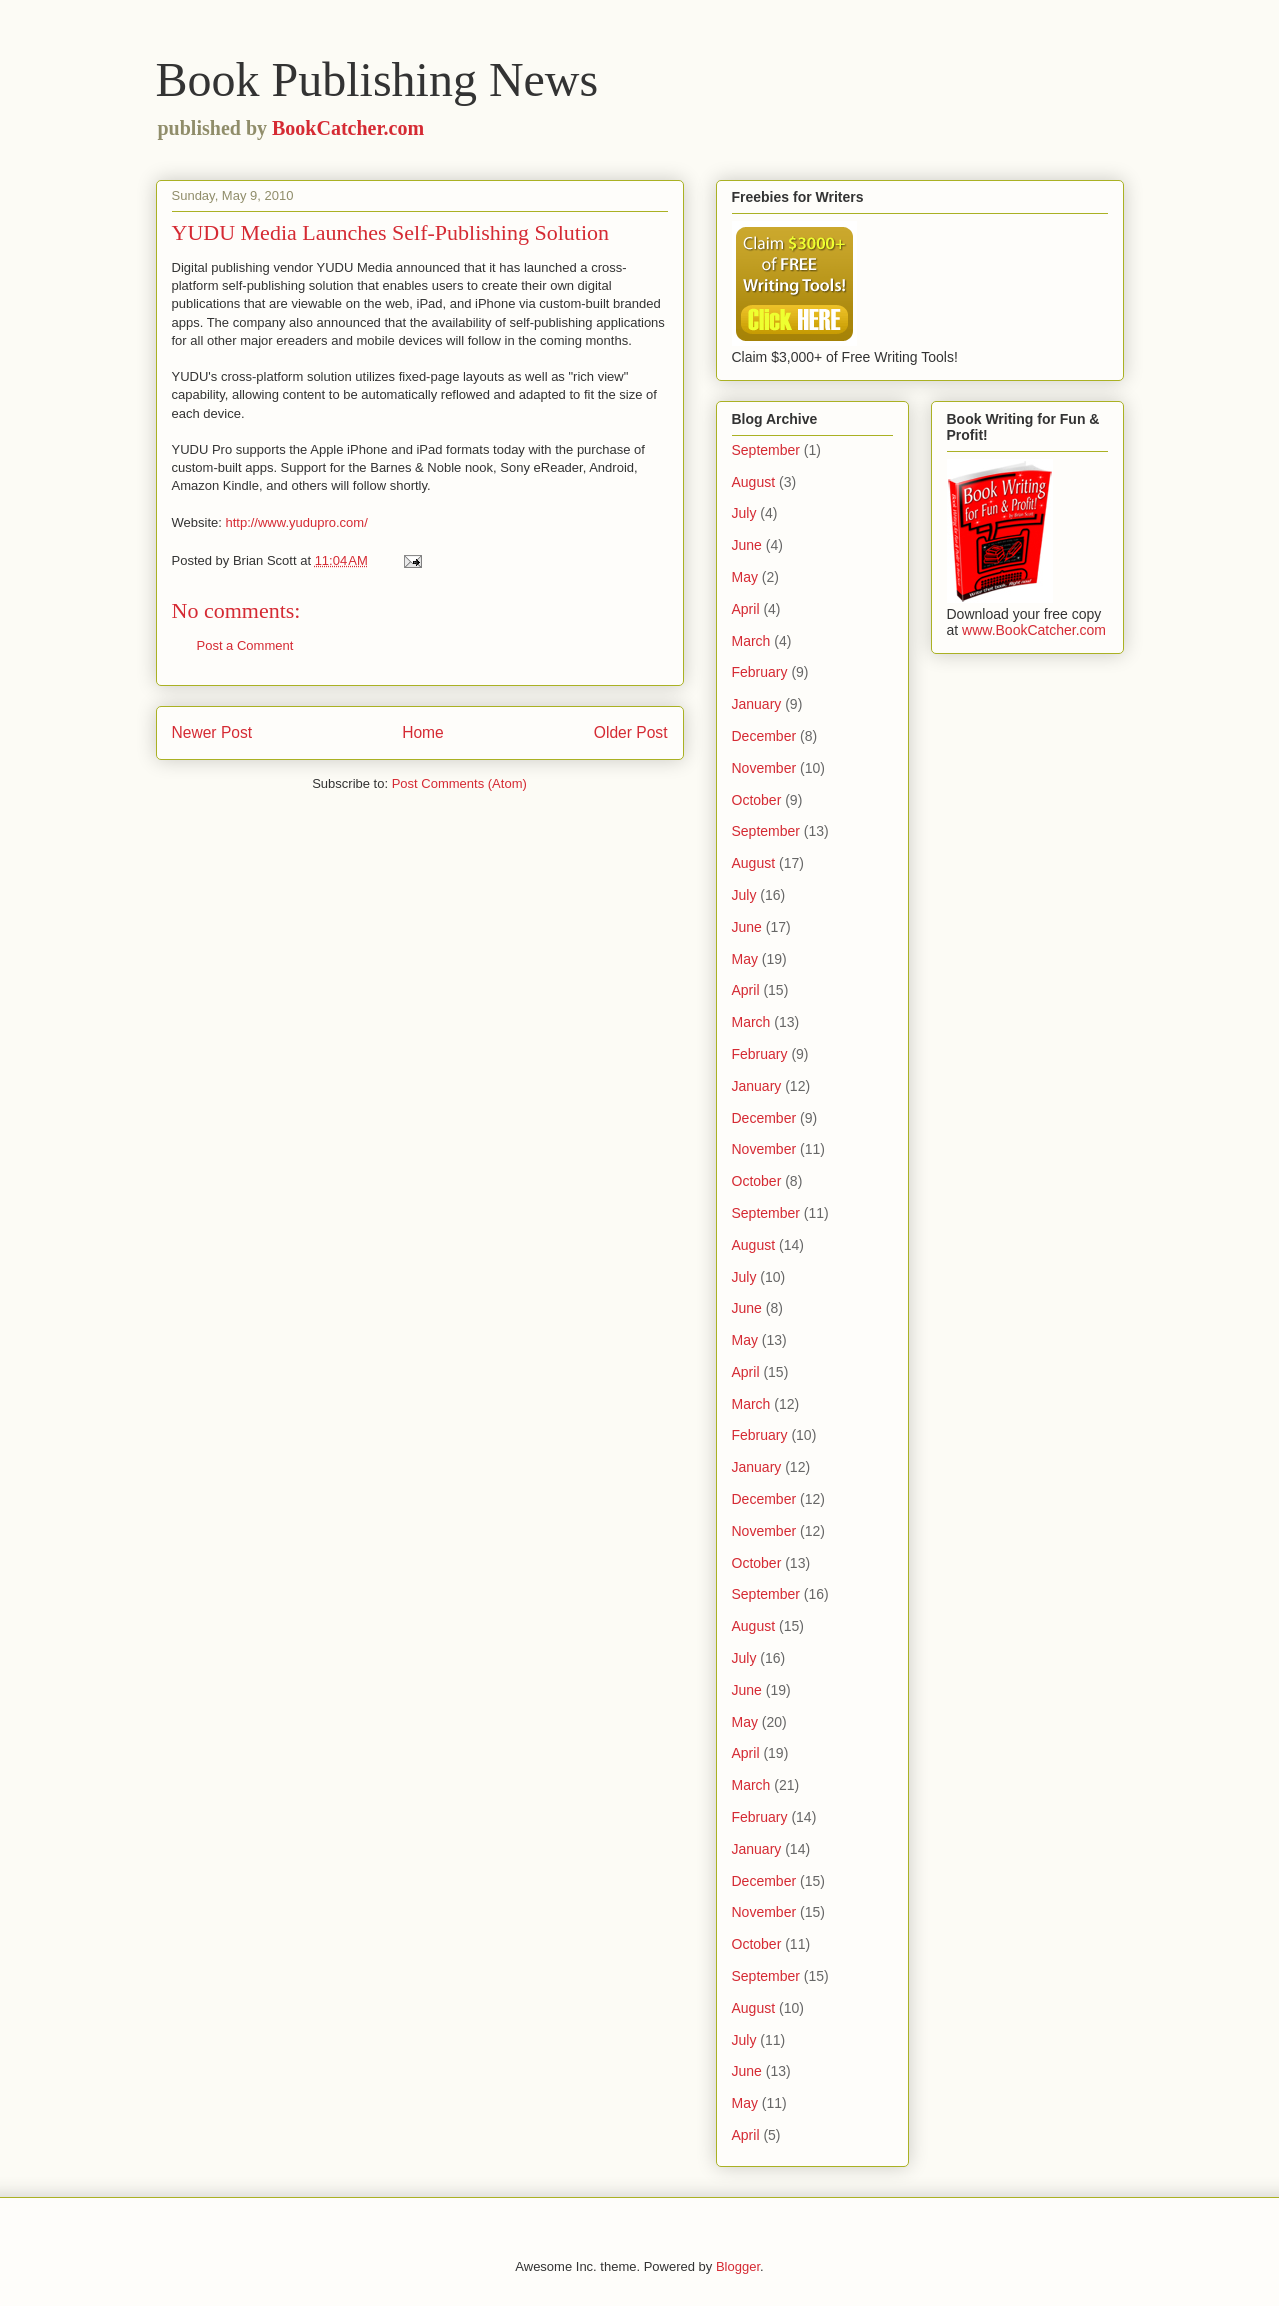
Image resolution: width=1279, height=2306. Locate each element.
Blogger (738, 2266)
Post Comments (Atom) (459, 783)
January (757, 704)
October (757, 800)
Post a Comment (245, 645)
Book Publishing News (377, 79)
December (764, 736)
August (754, 482)
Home (423, 732)
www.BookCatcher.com (1034, 630)
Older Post (631, 732)
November (764, 768)
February (760, 672)
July (744, 513)
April (746, 609)
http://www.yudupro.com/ (296, 522)
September (766, 450)
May (745, 577)
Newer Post (212, 732)
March (751, 641)
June (747, 545)
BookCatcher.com (348, 128)
